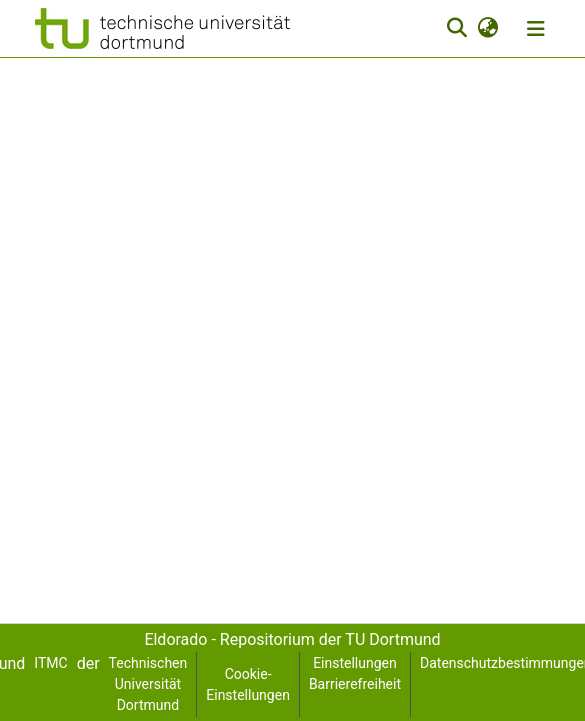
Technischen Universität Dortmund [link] (148, 684)
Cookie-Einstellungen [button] (248, 684)
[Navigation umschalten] (536, 29)
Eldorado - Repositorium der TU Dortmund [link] (292, 639)
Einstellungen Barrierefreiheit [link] (355, 673)
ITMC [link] (50, 663)
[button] (162, 28)
